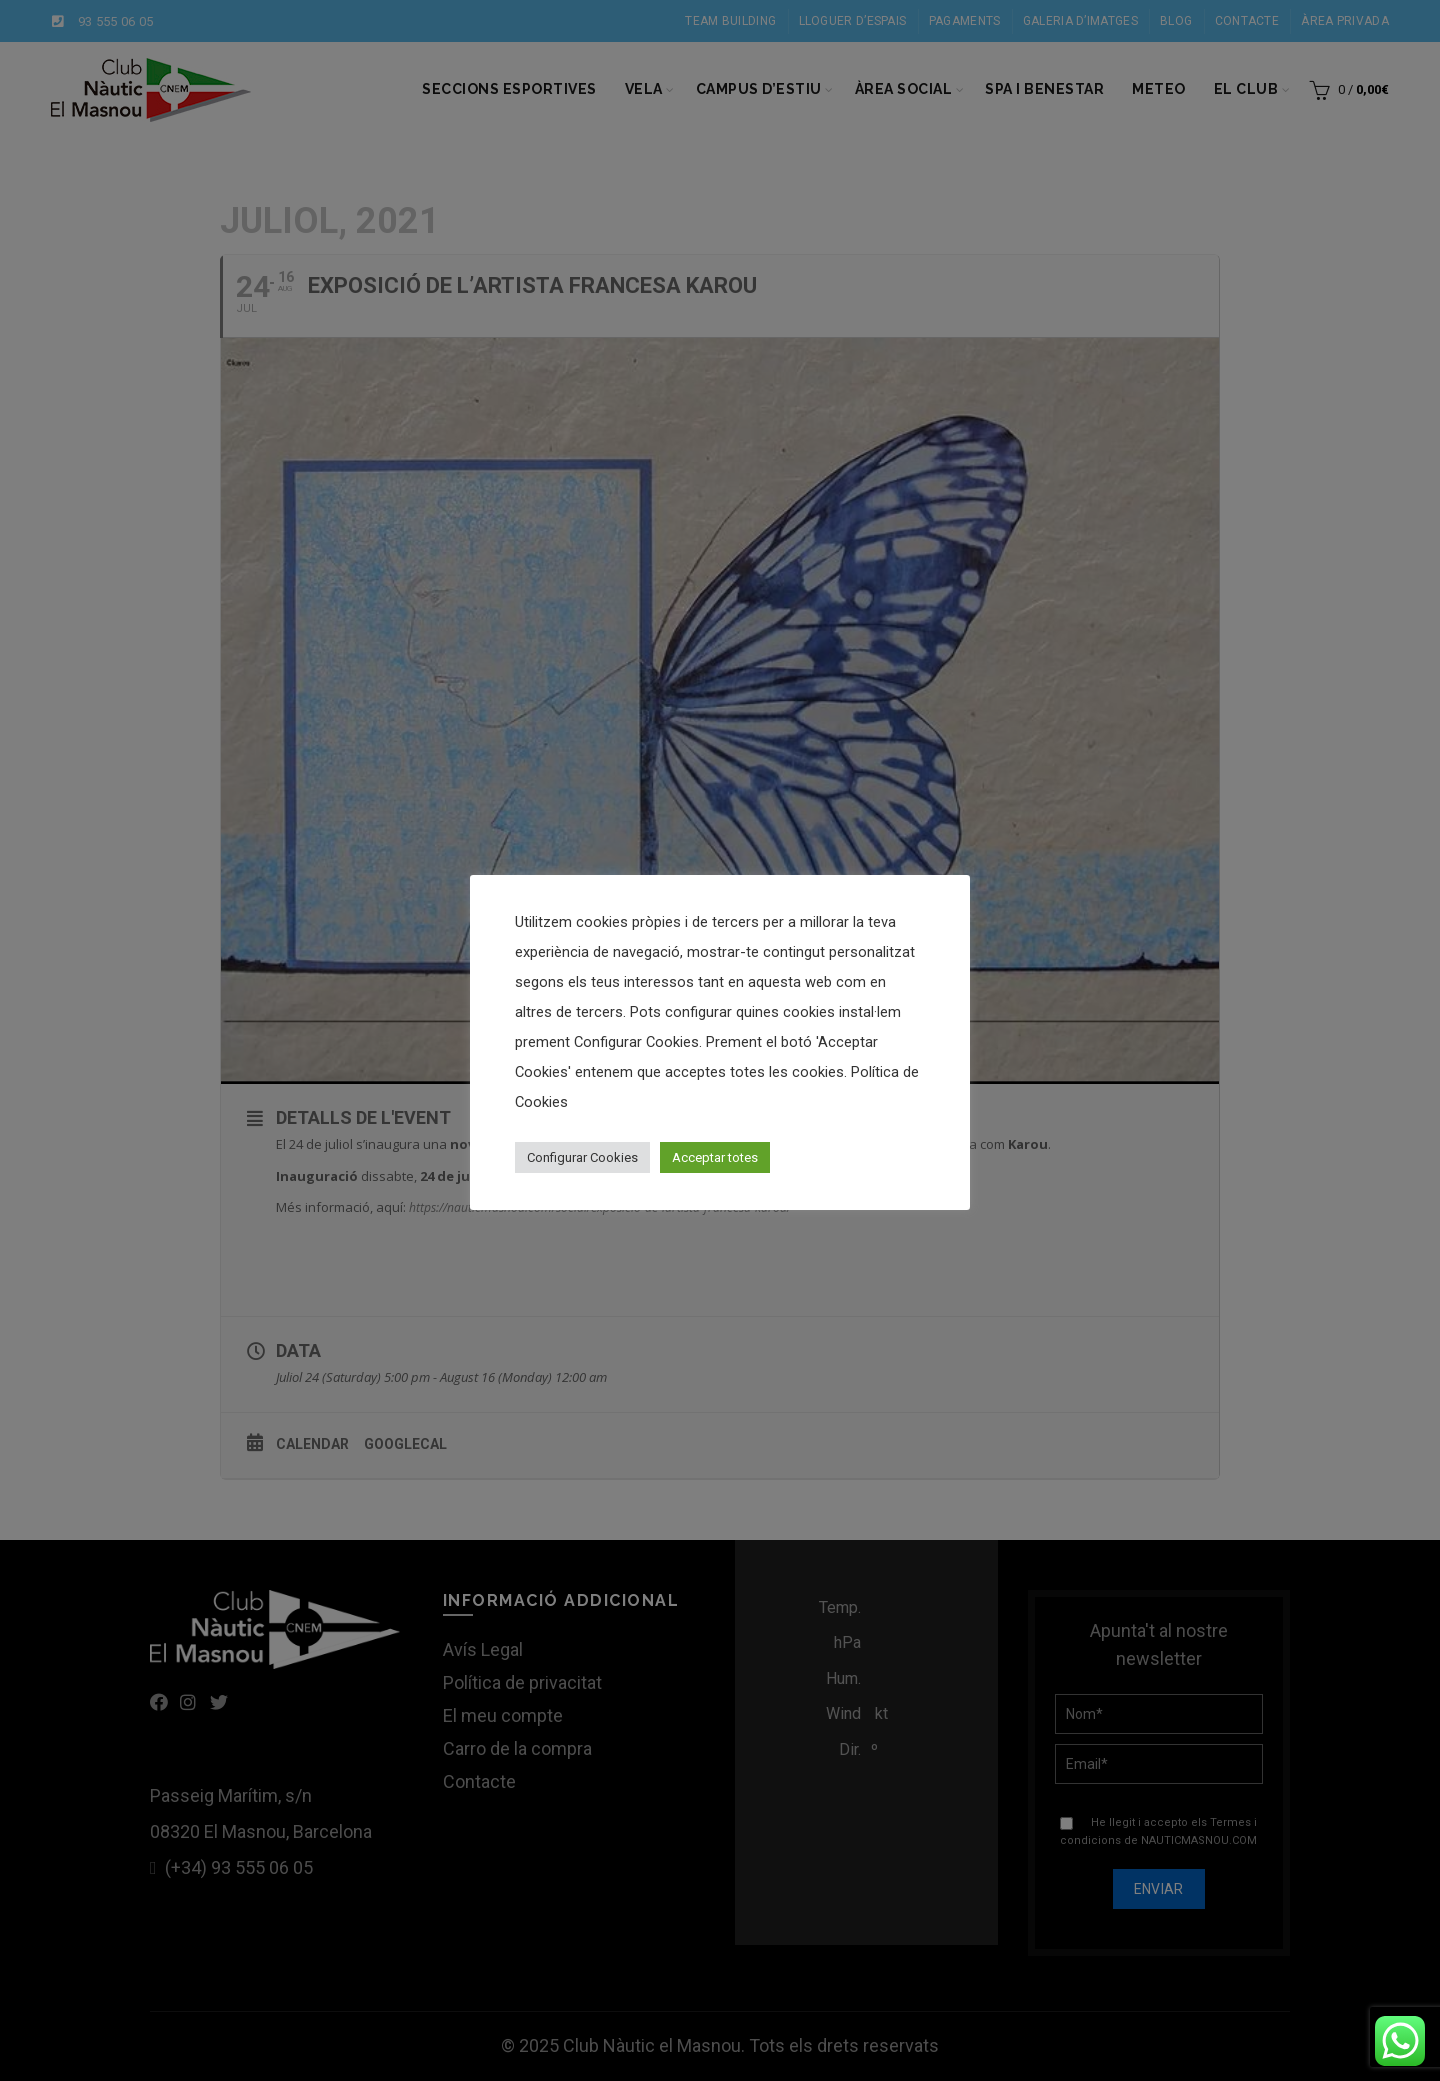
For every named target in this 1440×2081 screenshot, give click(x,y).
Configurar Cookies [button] (582, 1157)
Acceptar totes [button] (715, 1157)
